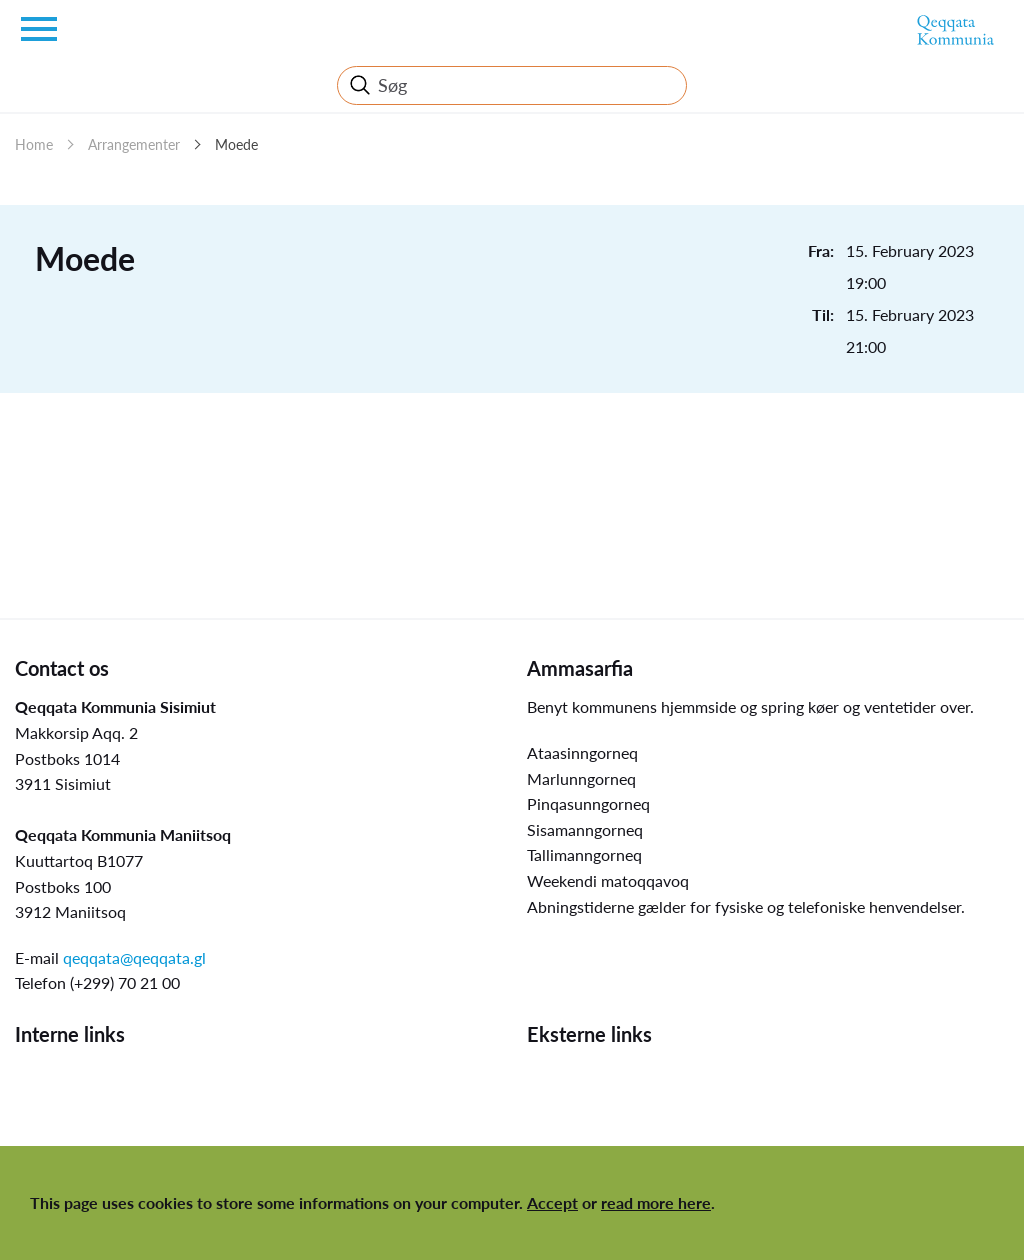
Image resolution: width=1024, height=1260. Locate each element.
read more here (656, 1202)
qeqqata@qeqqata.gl (134, 957)
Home (34, 144)
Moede (236, 144)
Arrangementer (134, 144)
